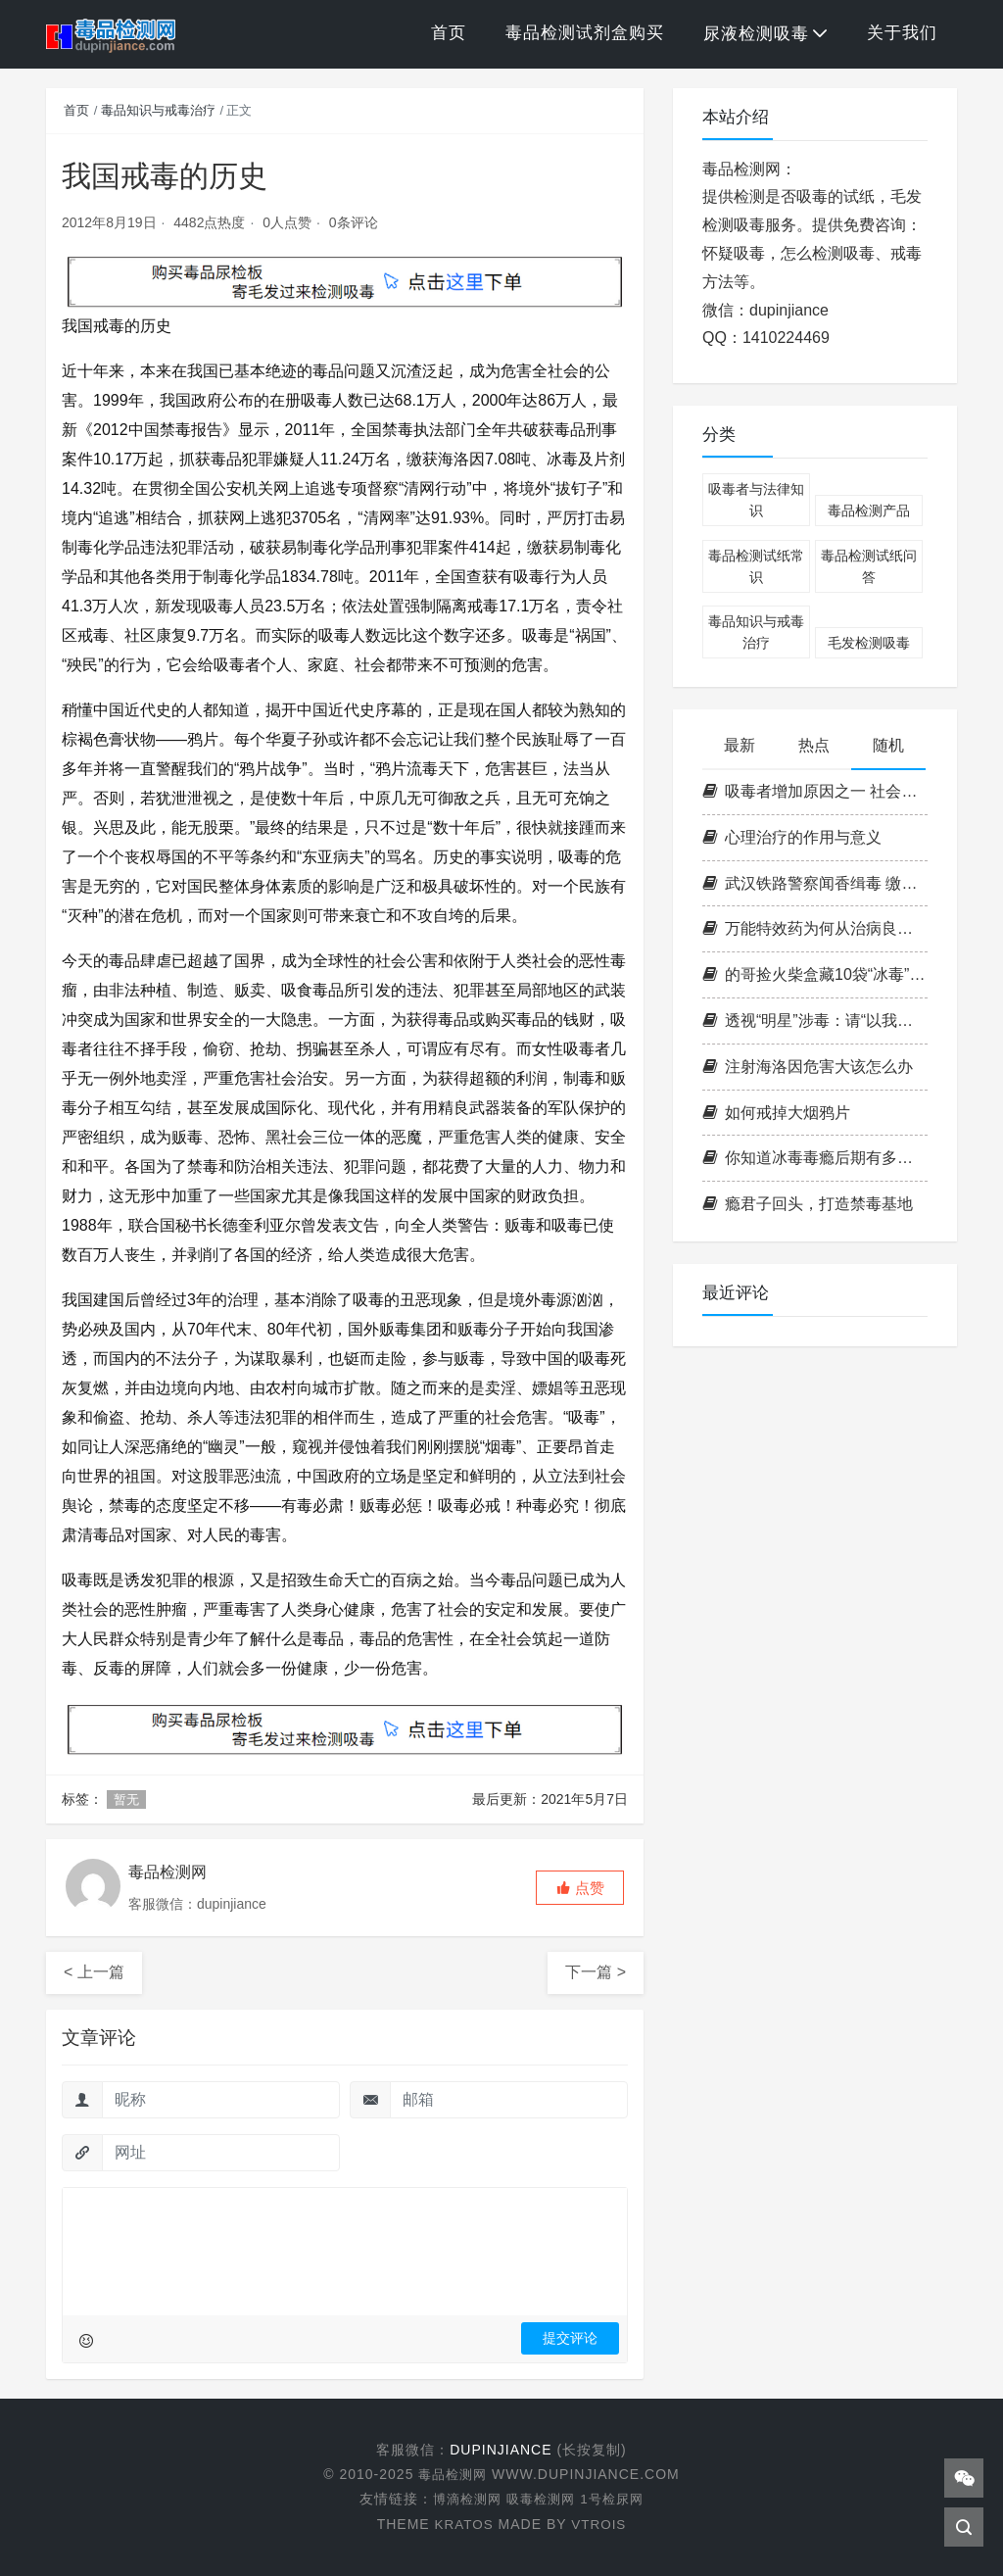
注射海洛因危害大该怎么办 (807, 1066)
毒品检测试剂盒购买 (584, 33)
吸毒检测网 (541, 2498)
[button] (580, 1888)
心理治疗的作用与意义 (792, 837)
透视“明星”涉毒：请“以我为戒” (815, 1020)
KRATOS (462, 2523)
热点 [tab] (814, 745)
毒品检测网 (455, 2474)
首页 (448, 33)
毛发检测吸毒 (869, 643)
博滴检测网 (463, 2498)
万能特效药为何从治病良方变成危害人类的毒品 (815, 928)
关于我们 (902, 33)
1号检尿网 (616, 2498)
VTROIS (599, 2523)
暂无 (126, 1799)
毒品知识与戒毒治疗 (158, 110)
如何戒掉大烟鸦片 (776, 1112)
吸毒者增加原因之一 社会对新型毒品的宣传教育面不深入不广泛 (815, 791)
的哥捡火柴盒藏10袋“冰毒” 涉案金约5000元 (815, 974)
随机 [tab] (888, 745)
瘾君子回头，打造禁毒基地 (807, 1203)
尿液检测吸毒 (756, 33)
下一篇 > (595, 1972)
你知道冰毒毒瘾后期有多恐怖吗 (815, 1157)
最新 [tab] (739, 745)
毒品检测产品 (869, 510)
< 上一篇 (94, 1972)
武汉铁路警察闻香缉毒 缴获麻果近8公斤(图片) (815, 883)
